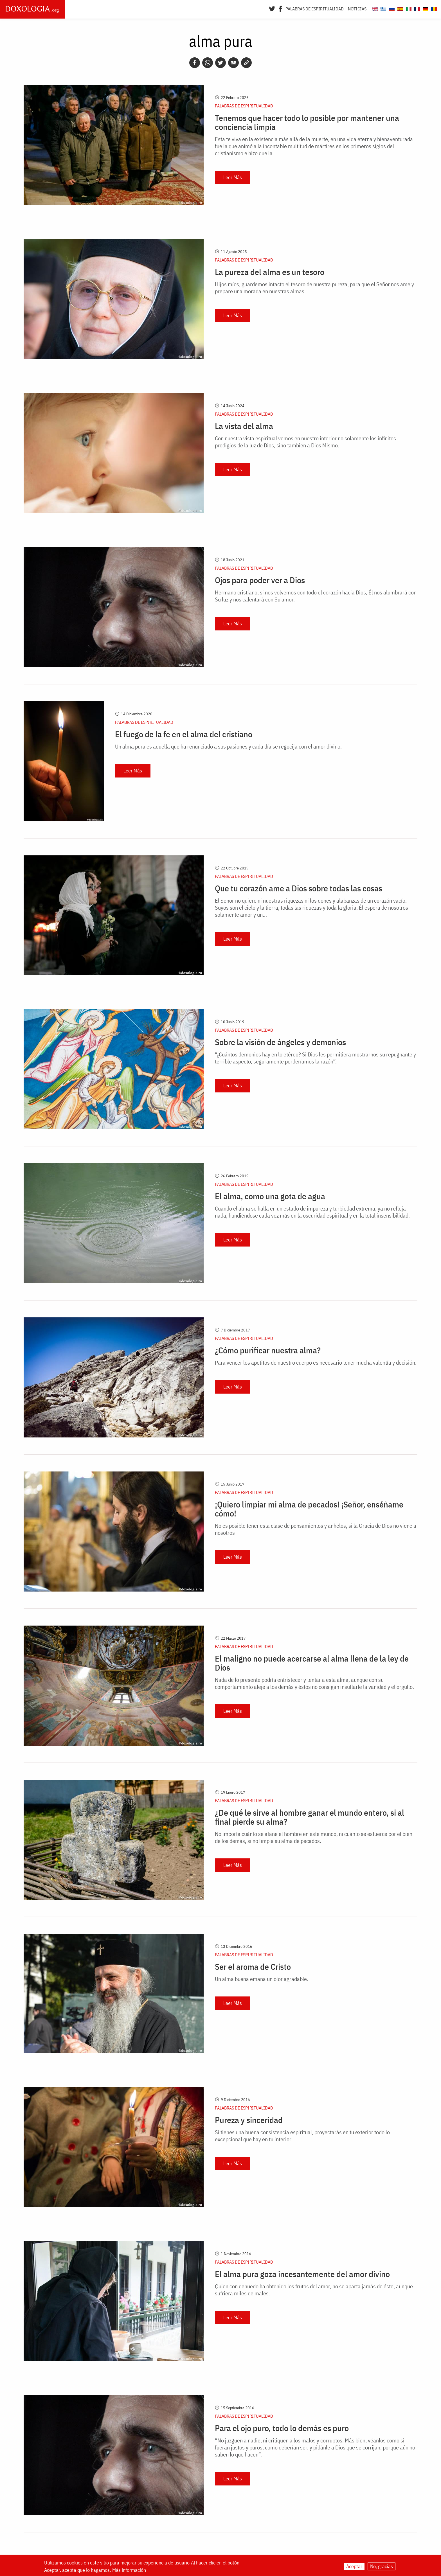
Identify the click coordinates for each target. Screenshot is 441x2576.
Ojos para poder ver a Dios (260, 580)
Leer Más (232, 177)
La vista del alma (244, 426)
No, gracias (381, 2566)
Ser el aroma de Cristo (253, 1966)
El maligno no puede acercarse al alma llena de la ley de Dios (312, 1663)
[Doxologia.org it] (407, 8)
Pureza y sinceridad (249, 2119)
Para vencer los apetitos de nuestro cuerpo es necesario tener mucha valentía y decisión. (316, 1362)
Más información (129, 2570)
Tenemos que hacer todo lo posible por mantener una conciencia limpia (307, 122)
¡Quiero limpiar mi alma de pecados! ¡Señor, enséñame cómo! (309, 1509)
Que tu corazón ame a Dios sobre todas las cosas (298, 888)
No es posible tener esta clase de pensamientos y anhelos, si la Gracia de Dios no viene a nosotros (315, 1529)
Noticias (357, 9)
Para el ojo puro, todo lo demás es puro (282, 2428)
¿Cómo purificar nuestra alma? (268, 1350)
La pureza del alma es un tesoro (269, 271)
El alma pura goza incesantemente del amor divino (302, 2274)
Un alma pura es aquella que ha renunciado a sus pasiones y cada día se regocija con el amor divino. (228, 746)
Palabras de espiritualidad (314, 9)
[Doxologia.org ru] (391, 8)
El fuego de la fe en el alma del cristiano (183, 734)
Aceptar (354, 2566)
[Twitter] (272, 8)
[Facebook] (280, 8)
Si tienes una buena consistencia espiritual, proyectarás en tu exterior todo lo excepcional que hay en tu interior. (302, 2135)
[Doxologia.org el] (382, 8)
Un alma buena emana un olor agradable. (261, 1979)
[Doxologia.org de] (424, 8)
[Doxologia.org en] (374, 8)
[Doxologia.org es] (399, 8)
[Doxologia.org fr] (416, 8)
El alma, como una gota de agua (270, 1196)
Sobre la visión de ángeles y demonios (280, 1042)
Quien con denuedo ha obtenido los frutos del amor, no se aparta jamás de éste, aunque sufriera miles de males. (314, 2289)
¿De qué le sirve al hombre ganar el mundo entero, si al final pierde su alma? (309, 1817)
